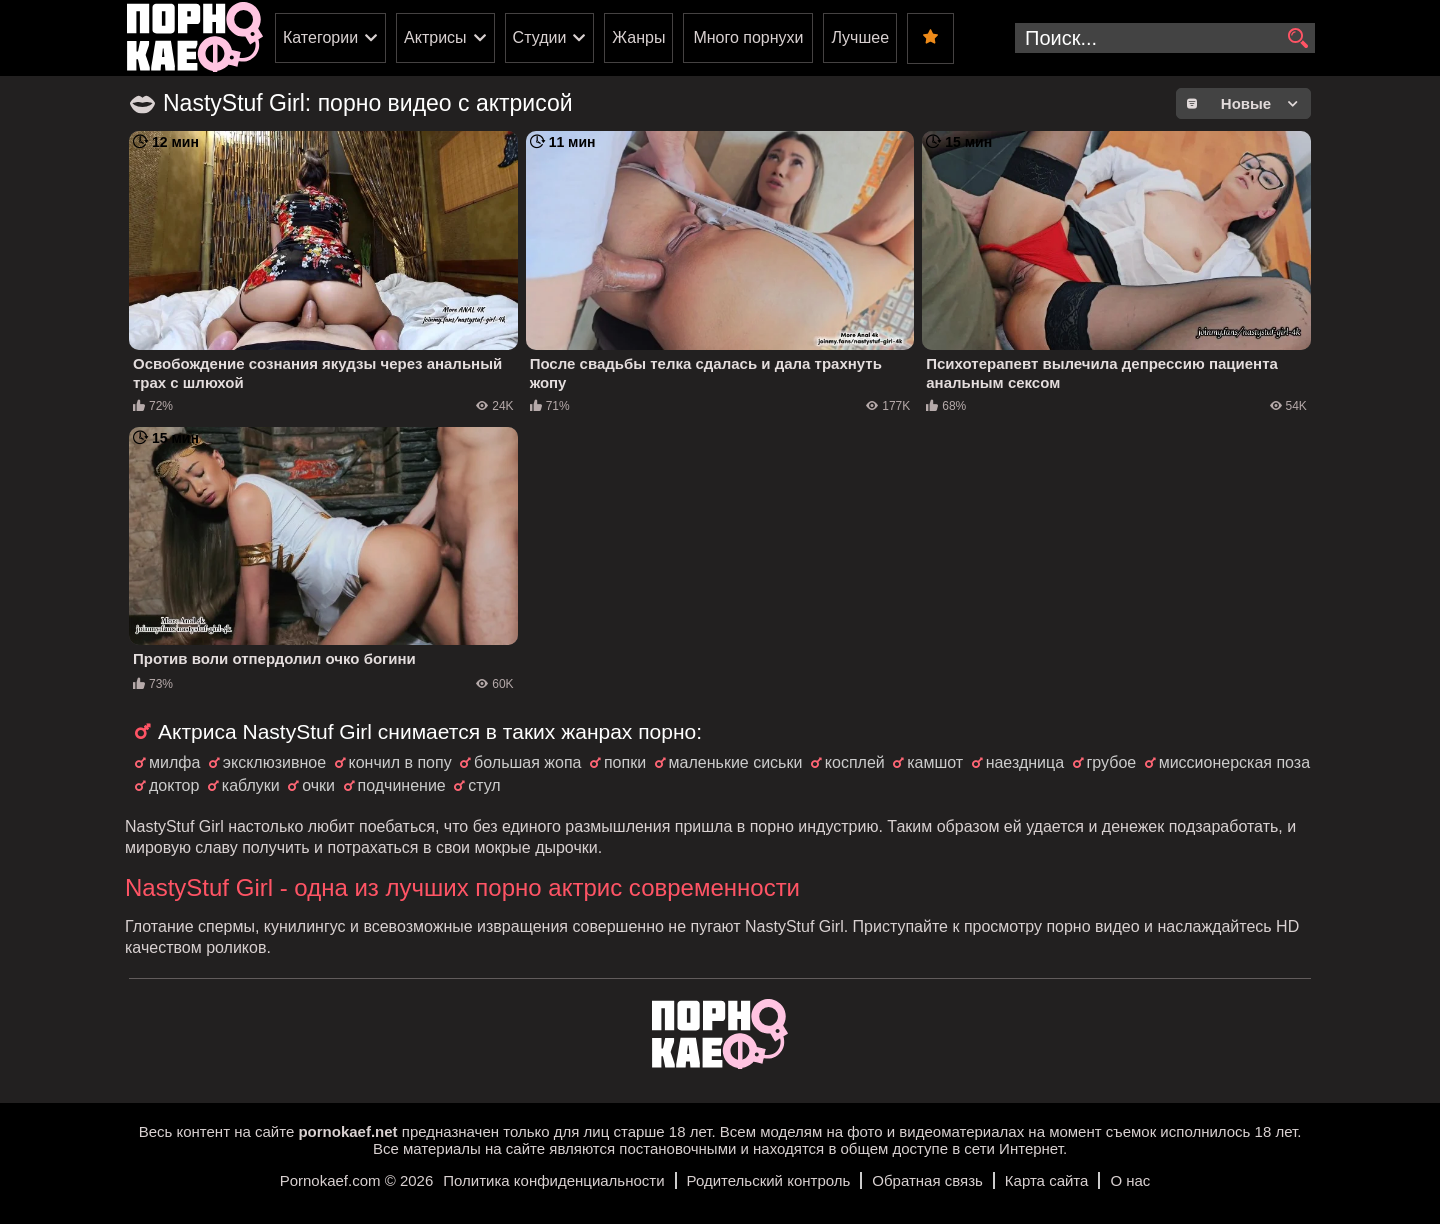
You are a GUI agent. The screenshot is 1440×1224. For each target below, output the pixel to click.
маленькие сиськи (736, 762)
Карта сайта (1047, 1180)
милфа (174, 762)
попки (625, 762)
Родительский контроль (769, 1180)
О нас (1130, 1180)
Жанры (638, 37)
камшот (935, 762)
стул (484, 785)
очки (318, 785)
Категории (320, 37)
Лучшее (860, 37)
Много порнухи (748, 37)
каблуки (251, 785)
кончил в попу (400, 762)
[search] (1297, 39)
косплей (855, 762)
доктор (174, 785)
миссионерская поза (1234, 762)
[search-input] (1165, 38)
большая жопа (527, 762)
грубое (1112, 762)
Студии (540, 37)
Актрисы (435, 37)
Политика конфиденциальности (553, 1180)
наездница (1025, 762)
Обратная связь (927, 1180)
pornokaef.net (347, 1131)
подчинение (402, 785)
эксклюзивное (274, 762)
